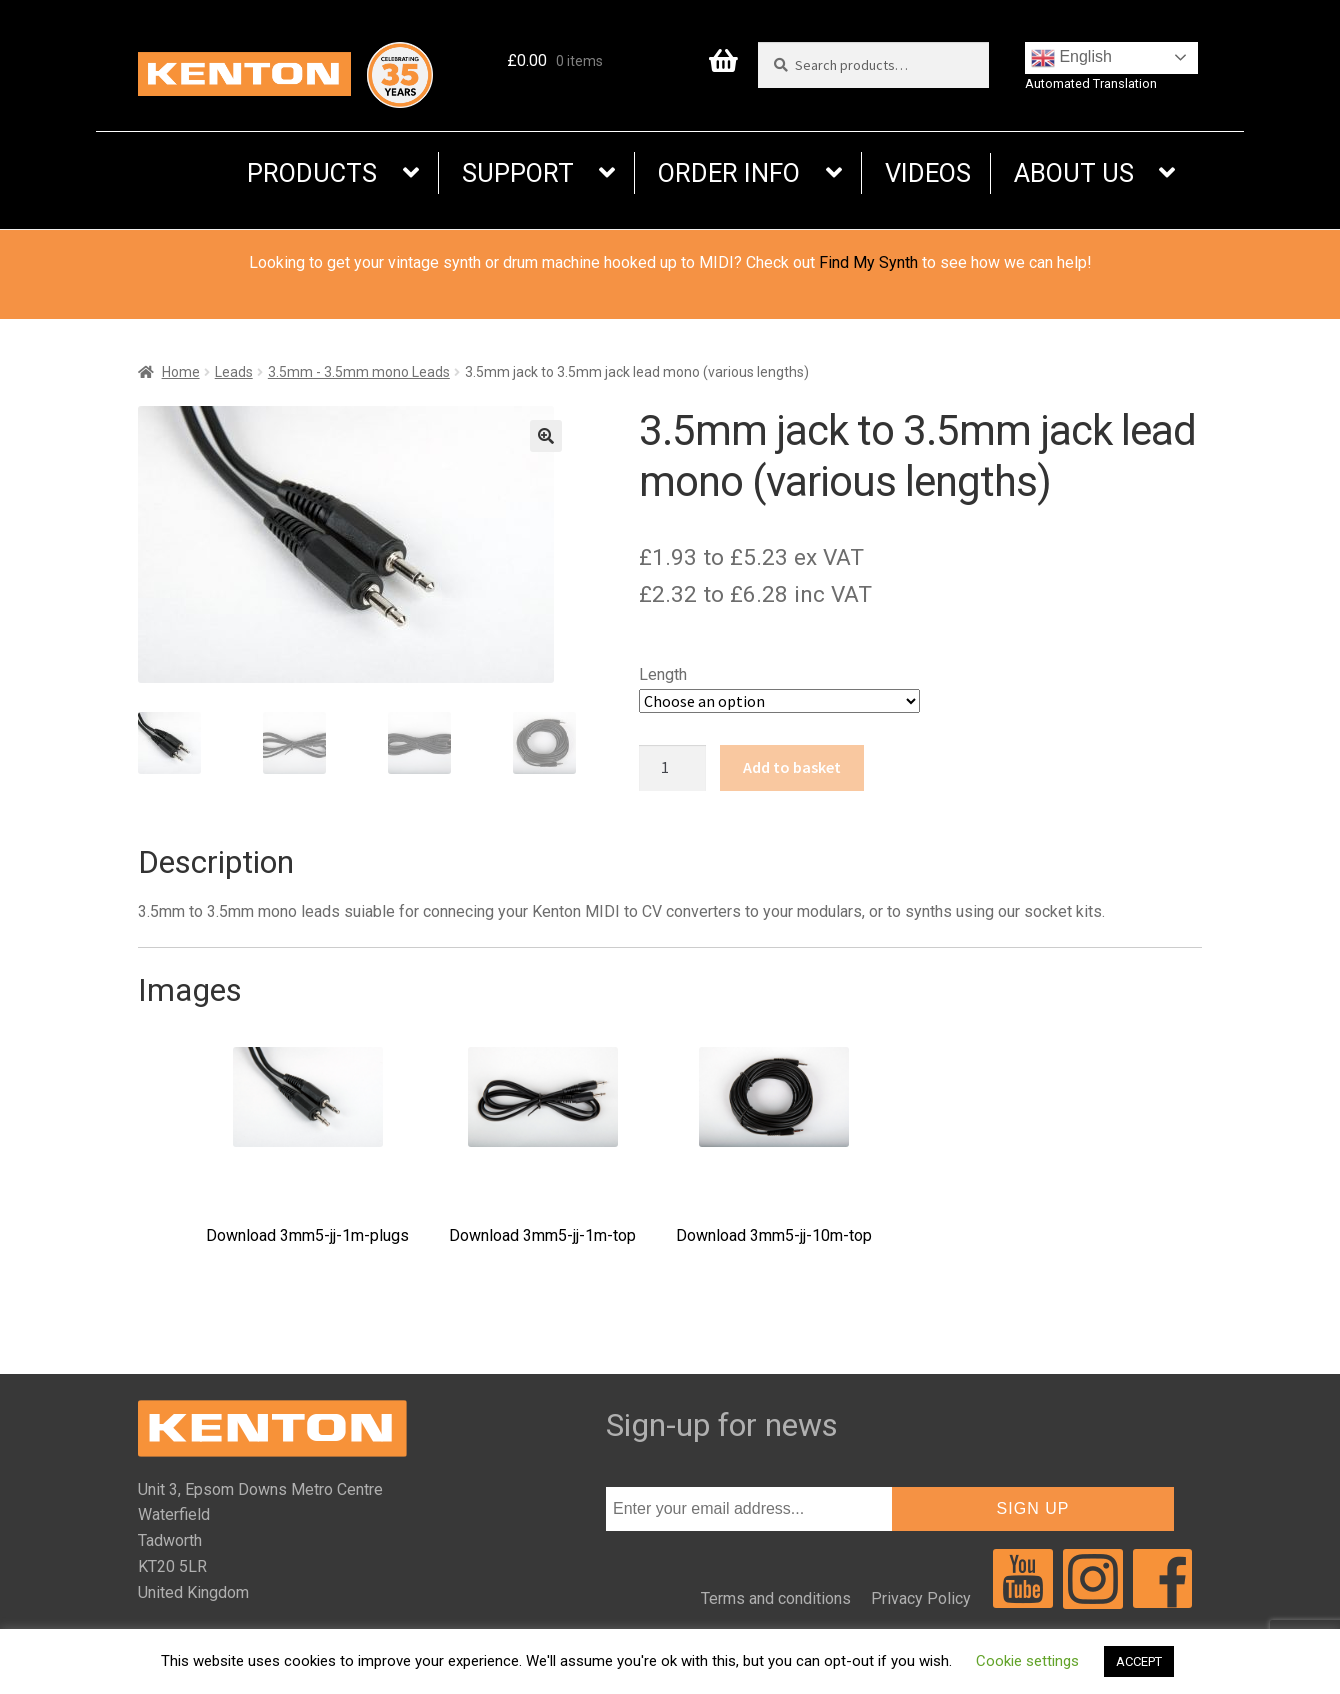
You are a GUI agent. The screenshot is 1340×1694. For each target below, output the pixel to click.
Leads (234, 372)
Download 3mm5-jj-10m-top (774, 1146)
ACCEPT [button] (1139, 1661)
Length (663, 674)
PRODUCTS (312, 173)
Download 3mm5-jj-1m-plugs (307, 1146)
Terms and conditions (776, 1598)
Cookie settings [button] (1027, 1661)
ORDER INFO (729, 173)
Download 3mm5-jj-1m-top (542, 1146)
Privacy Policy (921, 1598)
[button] (546, 436)
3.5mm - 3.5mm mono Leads (359, 372)
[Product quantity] (673, 768)
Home (181, 372)
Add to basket (792, 767)
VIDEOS (928, 173)
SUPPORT (518, 173)
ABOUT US (1074, 173)
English (1071, 58)
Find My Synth (868, 262)
